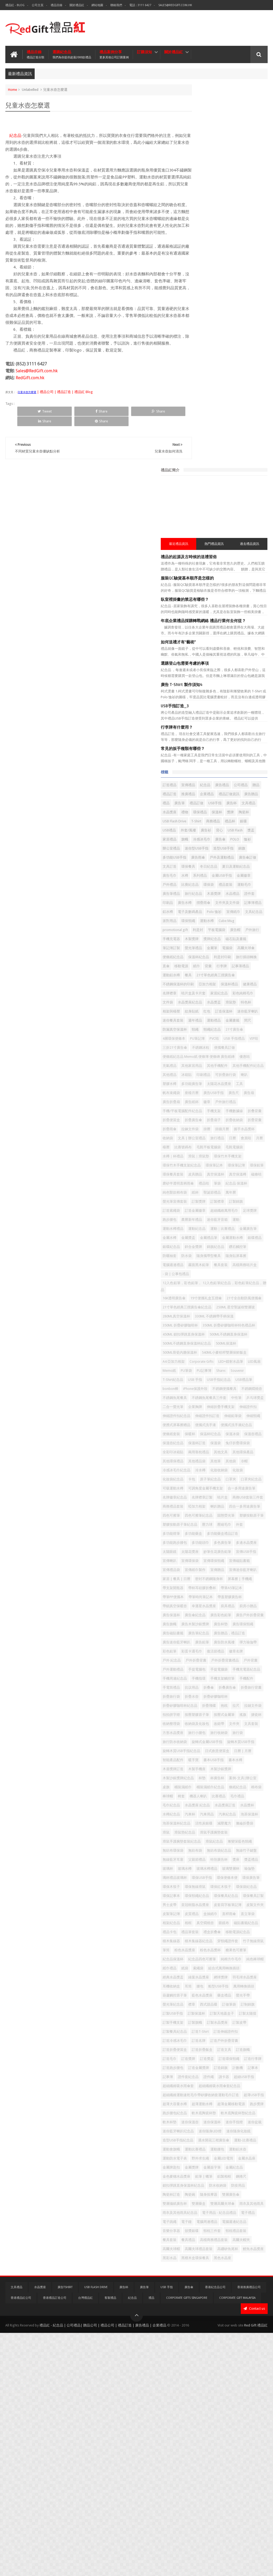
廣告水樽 (213, 571)
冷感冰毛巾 (199, 489)
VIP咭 (235, 761)
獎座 (194, 1917)
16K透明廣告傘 (202, 1102)
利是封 (247, 607)
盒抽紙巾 (198, 1998)
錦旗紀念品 (243, 1041)
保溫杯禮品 (199, 688)
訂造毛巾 (198, 2197)
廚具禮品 (256, 1564)
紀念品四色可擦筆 (205, 2062)
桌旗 (226, 1808)
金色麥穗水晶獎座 (227, 2376)
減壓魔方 (252, 1862)
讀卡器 (252, 2225)
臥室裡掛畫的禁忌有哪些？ (213, 216)
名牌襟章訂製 (201, 1410)
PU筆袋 (214, 1220)
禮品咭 (196, 960)
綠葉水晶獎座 (201, 2089)
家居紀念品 (228, 697)
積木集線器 (228, 2025)
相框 (194, 2007)
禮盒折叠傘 (240, 2016)
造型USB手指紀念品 (206, 2330)
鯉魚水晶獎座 (201, 2493)
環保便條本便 (201, 1944)
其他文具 (223, 1346)
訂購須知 (144, 51)
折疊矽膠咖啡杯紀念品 (208, 1699)
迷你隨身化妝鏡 (231, 2321)
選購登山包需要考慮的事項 (213, 285)
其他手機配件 (201, 797)
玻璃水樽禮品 (201, 1926)
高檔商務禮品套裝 (205, 2475)
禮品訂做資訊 (220, 426)
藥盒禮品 (223, 2116)
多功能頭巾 (228, 1473)
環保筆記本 (199, 933)
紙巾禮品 (220, 2071)
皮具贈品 (223, 942)
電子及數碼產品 (203, 589)
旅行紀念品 (199, 562)
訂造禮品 (198, 408)
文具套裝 (228, 1736)
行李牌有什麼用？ (205, 349)
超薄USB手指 (201, 2267)
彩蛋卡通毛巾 (220, 1627)
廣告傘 (218, 489)
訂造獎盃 (235, 2197)
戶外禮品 (216, 543)
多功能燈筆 (245, 1455)
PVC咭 (195, 761)
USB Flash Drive (245, 453)
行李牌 (219, 661)
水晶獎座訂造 (201, 1844)
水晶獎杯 (223, 1844)
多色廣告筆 (250, 1473)
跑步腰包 (249, 996)
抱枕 (252, 1699)
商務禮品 (213, 462)
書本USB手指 (216, 1781)
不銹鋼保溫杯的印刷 (206, 679)
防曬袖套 (220, 1050)
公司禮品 (198, 417)
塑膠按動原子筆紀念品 (237, 1446)
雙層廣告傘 (199, 2412)
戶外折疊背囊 (242, 1636)
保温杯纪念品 (201, 1319)
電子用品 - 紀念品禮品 (208, 2439)
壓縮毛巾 (213, 1455)
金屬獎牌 (220, 2367)
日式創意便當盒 (203, 1772)
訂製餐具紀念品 (203, 2161)
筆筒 (219, 2044)
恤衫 (245, 489)
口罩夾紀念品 (242, 1383)
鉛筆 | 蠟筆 (254, 2376)
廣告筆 (196, 435)
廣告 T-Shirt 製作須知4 (210, 307)
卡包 (257, 1373)
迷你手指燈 (243, 2303)
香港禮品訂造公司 (54, 2541)
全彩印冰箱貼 (230, 1337)
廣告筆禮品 (237, 552)
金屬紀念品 (199, 2376)
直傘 (242, 652)
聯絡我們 (116, 5)
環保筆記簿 (221, 933)
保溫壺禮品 (243, 1319)
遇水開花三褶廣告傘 (242, 2330)
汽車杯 (196, 1853)
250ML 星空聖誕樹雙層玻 (210, 1129)
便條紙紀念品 (223, 643)
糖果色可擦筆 (226, 2053)
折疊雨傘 (216, 878)
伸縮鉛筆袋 (228, 1292)
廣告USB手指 (220, 833)
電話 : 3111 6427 (140, 5)
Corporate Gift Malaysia (237, 2541)
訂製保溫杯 (243, 2134)
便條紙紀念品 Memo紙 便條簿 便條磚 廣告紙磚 (227, 779)
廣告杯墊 (230, 1591)
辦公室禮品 (199, 498)
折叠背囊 (220, 860)
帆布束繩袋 (240, 824)
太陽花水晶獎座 (203, 824)
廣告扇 (255, 833)
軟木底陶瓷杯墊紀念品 (208, 2294)
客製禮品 (110, 2541)
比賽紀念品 (237, 543)
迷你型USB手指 (225, 498)
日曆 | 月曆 (228, 1772)
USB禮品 (197, 471)
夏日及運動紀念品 (245, 525)
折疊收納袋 (240, 869)
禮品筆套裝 (218, 2016)
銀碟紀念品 (199, 1041)
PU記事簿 (232, 1220)
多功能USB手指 (214, 507)
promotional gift (224, 607)
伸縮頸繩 (249, 1292)
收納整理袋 (214, 1727)
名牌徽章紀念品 (235, 1401)
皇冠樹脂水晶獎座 (205, 1980)
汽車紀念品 (233, 1853)
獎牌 (209, 453)
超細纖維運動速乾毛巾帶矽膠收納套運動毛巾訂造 (227, 2255)
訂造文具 (223, 2188)
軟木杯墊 (237, 2294)
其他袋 (259, 1355)
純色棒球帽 (199, 2071)
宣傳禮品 (216, 408)
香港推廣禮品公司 (249, 2530)
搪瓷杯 (196, 1727)
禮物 (231, 444)
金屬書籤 (235, 734)
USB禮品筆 (227, 1238)
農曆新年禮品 (201, 1005)
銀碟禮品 (245, 1032)
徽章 (235, 842)
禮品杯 (229, 462)
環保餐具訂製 (230, 1971)
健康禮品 (220, 688)
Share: (249, 1220)
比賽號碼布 (223, 906)
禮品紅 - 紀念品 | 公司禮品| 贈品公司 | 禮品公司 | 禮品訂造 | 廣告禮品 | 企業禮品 (102, 2568)
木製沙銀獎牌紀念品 (206, 1799)
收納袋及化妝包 (240, 1727)
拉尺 (194, 1708)
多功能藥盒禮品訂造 (228, 1464)
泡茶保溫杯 (255, 1853)
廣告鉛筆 (198, 1618)
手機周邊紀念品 (203, 1663)
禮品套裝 (198, 552)
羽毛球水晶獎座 (247, 2089)
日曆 (245, 897)
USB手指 (231, 435)
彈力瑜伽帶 (243, 1618)
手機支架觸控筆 (251, 1663)
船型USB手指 (246, 2098)
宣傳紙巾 (246, 589)
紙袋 (235, 2071)
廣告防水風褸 (220, 1618)
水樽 (213, 534)
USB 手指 (241, 1229)
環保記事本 (199, 1962)
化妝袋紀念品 (238, 1373)
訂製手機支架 (252, 2143)
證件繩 (237, 2225)
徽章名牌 (198, 1636)
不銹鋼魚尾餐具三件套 (208, 1265)
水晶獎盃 (242, 706)
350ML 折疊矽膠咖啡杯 (208, 1147)
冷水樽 (240, 1364)
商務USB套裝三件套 (247, 1410)
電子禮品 (237, 2439)
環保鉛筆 (242, 933)
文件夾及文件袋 (203, 580)
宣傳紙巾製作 (223, 1509)
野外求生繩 (199, 2357)
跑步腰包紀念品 (203, 2285)
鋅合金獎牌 (221, 1041)
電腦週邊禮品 (201, 1069)
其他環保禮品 (201, 1355)
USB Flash (198, 480)
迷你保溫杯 (221, 2303)
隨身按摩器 (255, 2403)
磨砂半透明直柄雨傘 (243, 951)
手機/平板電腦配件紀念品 (210, 851)
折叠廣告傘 (199, 1681)
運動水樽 (257, 598)
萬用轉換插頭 (201, 2107)
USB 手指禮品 (215, 761)
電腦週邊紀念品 (244, 2448)
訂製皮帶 (242, 2152)
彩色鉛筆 (198, 1627)
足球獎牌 (230, 996)
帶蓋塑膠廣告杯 (232, 1555)
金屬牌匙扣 (199, 2367)
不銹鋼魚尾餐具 (228, 1256)
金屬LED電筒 (222, 2357)
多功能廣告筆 (231, 815)
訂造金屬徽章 (242, 987)
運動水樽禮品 (201, 1014)
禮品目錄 (56, 5)
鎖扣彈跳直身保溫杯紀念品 (211, 2394)
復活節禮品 (243, 1627)
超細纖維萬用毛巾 (205, 996)
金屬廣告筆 (199, 1023)
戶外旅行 (235, 616)
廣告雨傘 (238, 507)
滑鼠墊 (259, 706)
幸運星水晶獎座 (232, 1564)
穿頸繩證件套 (233, 2034)
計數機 (240, 2216)
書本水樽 (238, 1781)
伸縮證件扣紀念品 (227, 1283)
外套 (228, 1455)
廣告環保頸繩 (252, 1591)
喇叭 (194, 815)
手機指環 (227, 1663)
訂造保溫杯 (199, 724)
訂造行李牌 (225, 2206)
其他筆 (244, 1355)
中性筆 (235, 1265)
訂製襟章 (245, 978)
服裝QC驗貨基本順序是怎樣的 (215, 194)
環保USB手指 (230, 1935)
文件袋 (196, 706)
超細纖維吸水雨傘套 (231, 2234)
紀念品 (15, 134)
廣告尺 (240, 833)
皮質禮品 (242, 1989)
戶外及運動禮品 (203, 516)
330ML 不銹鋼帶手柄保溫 (210, 1138)
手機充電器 (255, 616)
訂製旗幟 (198, 2152)
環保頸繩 (239, 598)
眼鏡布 (230, 2007)
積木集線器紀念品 (205, 2034)
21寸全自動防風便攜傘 (208, 1111)
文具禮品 (198, 444)
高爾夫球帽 (254, 2475)
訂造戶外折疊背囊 (205, 2179)
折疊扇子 (220, 869)
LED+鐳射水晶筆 (232, 1211)
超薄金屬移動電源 (230, 2276)
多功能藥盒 (199, 1464)
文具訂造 (249, 516)
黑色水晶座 (199, 2502)
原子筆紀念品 (201, 1383)
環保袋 (255, 543)
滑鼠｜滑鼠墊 (249, 915)
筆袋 (209, 960)
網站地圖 (97, 5)
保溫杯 (196, 453)
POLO (232, 489)
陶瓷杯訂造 (218, 2403)
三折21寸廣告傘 (203, 770)
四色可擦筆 (235, 1428)
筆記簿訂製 (199, 634)
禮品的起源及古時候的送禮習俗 (217, 173)
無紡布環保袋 (252, 1890)
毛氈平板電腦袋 (248, 906)
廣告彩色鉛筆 (201, 1582)
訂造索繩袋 (218, 987)
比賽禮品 (247, 1826)
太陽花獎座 (243, 1482)
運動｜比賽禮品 (251, 1014)
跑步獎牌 (256, 2276)
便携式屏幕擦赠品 (205, 1301)
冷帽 (194, 1364)
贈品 (213, 417)
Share (65, 424)
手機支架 (242, 851)
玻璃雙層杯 (225, 1926)
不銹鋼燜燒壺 (201, 1256)
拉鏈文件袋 (211, 1708)
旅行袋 (240, 1745)
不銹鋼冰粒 (229, 770)
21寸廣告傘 (199, 752)
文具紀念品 (199, 598)
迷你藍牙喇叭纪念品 (225, 2312)
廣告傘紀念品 (245, 1573)
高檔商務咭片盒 (203, 1078)
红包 (250, 715)
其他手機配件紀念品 (232, 797)
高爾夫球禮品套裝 (205, 2484)
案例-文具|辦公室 (204, 1808)
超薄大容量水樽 (228, 2267)
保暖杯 (254, 1310)
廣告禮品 (250, 408)
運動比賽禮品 (250, 2339)
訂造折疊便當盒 (235, 2179)
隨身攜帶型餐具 (203, 1060)
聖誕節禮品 (240, 969)
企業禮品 (198, 426)
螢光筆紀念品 (201, 2125)
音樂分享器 (199, 2457)
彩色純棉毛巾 (252, 697)
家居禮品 (229, 480)
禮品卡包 (198, 2016)
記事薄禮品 (238, 661)
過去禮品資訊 (254, 160)
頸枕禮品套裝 (201, 2466)
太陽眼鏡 (223, 1482)
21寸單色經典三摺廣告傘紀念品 (215, 1120)
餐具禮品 (242, 2466)
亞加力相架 (235, 679)
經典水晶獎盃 (237, 2080)
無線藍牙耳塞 (201, 1908)
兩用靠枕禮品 (201, 1346)
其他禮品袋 (225, 1355)
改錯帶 (196, 1736)
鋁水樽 (247, 580)
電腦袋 (255, 634)
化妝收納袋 (199, 1373)
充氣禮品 (213, 788)
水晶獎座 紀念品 (244, 1835)
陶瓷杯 (223, 453)
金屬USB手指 (250, 534)
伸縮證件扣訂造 (203, 1292)
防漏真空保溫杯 (203, 743)
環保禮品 (247, 444)
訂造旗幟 (242, 2188)
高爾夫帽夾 (232, 2475)
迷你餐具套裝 (249, 724)
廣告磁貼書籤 (201, 1600)
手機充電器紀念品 (249, 1654)
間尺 (250, 734)
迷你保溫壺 (199, 2303)
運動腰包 (198, 2348)
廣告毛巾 (198, 534)
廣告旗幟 (256, 1582)
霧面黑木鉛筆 (226, 1069)
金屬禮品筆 (199, 1032)
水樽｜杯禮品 (223, 915)
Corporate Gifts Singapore (186, 2541)
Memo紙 (197, 1220)
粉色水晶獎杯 (201, 2053)
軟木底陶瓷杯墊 (232, 2285)
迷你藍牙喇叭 (223, 724)
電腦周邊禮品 (216, 2448)
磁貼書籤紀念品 (252, 2007)
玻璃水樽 (243, 1917)
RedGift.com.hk (30, 390)
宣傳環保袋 (199, 1500)
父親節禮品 (225, 1908)
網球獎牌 (223, 2089)
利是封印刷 (199, 652)
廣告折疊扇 (199, 842)
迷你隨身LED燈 (202, 2321)
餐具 (216, 670)
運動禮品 (216, 734)
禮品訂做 (213, 435)
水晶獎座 (216, 444)
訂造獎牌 (216, 2197)
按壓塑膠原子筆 (203, 1718)
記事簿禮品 (228, 580)
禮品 (257, 426)
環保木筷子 (247, 1944)
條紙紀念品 (232, 1817)
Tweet (32, 424)
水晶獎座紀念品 (218, 706)
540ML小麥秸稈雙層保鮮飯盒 (213, 1201)
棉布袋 (251, 1817)
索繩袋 (248, 2071)
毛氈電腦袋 (199, 915)
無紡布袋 (198, 1899)
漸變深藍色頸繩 (225, 1890)
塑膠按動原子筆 (203, 1446)
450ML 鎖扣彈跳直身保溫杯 (212, 1165)
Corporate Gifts (203, 1211)
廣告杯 (248, 435)
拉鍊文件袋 (237, 878)
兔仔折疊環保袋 (203, 1337)
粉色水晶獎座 (238, 2044)
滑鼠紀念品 (199, 1890)
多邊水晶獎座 (201, 1482)
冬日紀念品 (218, 525)
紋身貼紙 (235, 715)
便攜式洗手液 (233, 1301)
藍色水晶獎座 (201, 2116)
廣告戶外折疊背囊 (230, 1582)
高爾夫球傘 (199, 643)
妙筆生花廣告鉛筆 (205, 1491)
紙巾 (194, 661)
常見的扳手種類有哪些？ (211, 371)
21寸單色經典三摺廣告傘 (244, 670)
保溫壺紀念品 (201, 1328)
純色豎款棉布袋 (203, 969)
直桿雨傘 (216, 1998)
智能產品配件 (252, 1772)
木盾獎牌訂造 (201, 1790)
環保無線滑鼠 (201, 1953)
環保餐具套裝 (201, 942)
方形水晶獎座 (250, 1736)
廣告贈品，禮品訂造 (206, 1609)
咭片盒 (221, 1410)
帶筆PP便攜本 (227, 1546)
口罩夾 (221, 1383)
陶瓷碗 (237, 2403)
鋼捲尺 (215, 2385)
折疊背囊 (198, 878)
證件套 (255, 562)
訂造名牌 (256, 2170)
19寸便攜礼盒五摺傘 (234, 1102)
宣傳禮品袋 (199, 1509)
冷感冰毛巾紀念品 (216, 1364)
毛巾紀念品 (218, 1835)
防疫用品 (198, 2403)
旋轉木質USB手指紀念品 (241, 1763)
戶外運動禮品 (252, 1645)
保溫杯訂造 (225, 1328)
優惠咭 (196, 788)
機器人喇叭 (226, 1826)
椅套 (209, 1826)
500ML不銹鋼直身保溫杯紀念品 (215, 1183)
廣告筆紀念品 (226, 1600)
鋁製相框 (198, 2385)
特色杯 (196, 715)
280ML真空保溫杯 (248, 1129)
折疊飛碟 (237, 1699)
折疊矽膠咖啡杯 (222, 1690)
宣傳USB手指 (233, 1491)
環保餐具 (198, 525)
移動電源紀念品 (203, 2025)
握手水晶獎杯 (220, 887)
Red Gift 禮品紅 (256, 2568)
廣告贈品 (242, 426)
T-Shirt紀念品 (219, 1229)
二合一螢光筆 (201, 1274)
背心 (247, 471)
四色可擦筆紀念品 (205, 1437)
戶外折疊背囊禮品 (205, 1645)
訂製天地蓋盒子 (203, 2143)
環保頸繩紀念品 (225, 1962)
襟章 (219, 2125)
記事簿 (196, 2225)
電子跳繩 (255, 2439)
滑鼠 (216, 1871)
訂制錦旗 (198, 2134)
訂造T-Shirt (228, 2161)
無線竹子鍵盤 (249, 1899)
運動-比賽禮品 (202, 2339)
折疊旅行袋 (247, 1681)
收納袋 (240, 887)
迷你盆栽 (198, 2312)
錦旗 (194, 507)
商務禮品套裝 (201, 1419)
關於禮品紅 (77, 5)
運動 (245, 1005)
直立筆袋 (235, 1998)
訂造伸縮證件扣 (203, 2170)
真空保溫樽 (199, 951)
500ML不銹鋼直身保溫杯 (210, 1174)
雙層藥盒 (249, 2412)
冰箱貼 (215, 806)
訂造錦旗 (223, 2216)
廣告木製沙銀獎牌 (205, 1591)
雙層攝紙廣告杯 (225, 2412)
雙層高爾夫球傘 (203, 2421)
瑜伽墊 (244, 1926)
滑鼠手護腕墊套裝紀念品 (242, 1881)
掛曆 (253, 878)
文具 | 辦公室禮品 (205, 897)
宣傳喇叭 (255, 1491)
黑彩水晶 (223, 2493)
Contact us (254, 2552)
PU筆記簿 (248, 752)
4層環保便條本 (224, 752)
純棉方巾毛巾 (233, 2062)
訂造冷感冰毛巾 (232, 2170)
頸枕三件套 (240, 2457)
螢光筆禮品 (221, 634)
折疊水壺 (198, 1690)
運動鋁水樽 (199, 670)
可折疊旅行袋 (253, 806)
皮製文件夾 (199, 1989)
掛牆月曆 (198, 887)
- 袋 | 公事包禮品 (233, 1078)
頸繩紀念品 (240, 743)
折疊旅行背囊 (223, 1681)
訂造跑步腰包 (249, 2206)
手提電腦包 (199, 1654)
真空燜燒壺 (211, 2007)
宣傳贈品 (245, 1509)
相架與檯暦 (214, 715)
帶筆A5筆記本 (201, 1546)
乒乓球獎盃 (254, 1265)
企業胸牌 (223, 1274)
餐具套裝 (223, 2466)
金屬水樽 (220, 1023)
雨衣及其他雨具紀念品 (208, 2430)
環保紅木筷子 (226, 1953)
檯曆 (206, 906)
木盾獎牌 (220, 562)
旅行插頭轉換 (223, 652)
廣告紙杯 (220, 842)
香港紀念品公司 (215, 2530)
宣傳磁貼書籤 (249, 1500)
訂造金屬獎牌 (201, 2216)
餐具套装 (249, 1069)
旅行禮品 (230, 897)
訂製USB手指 (220, 2134)
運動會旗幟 (226, 2339)
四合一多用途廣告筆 (206, 1428)
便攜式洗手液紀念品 (206, 1310)
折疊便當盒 (240, 860)
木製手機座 (225, 1790)
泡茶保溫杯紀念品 (205, 1862)
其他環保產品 (245, 1346)
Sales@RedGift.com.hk (175, 5)
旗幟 (244, 480)
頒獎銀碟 (220, 2457)
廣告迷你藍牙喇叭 (241, 1609)
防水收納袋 (246, 2394)
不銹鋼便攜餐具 (232, 1247)
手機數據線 (199, 860)
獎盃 (214, 480)
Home (12, 89)
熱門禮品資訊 (228, 160)
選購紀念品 (72, 53)
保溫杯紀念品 (249, 643)
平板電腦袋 (199, 616)
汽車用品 (213, 1853)
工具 (223, 824)
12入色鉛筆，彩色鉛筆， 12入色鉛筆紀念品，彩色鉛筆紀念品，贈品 (227, 1090)
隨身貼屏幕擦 (230, 1060)
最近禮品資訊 (202, 160)
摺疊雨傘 (232, 571)
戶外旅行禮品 (253, 842)
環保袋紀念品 (252, 1953)
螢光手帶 (242, 2116)
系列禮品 (228, 534)
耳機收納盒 (199, 2098)
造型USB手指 (252, 498)
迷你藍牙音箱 (226, 1005)
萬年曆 (259, 969)
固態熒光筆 (232, 1437)
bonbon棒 (249, 1238)
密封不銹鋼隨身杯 (205, 1527)
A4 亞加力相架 (251, 1201)
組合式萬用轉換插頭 (206, 2080)
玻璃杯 (226, 1917)
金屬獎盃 (239, 1023)
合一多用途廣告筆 (205, 1401)
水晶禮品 (239, 562)
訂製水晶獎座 (220, 2152)
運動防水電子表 (244, 2348)
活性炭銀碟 (232, 1862)
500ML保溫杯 (201, 1192)
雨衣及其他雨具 (232, 2421)
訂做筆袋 (257, 2125)
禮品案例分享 (114, 53)
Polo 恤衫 (227, 589)
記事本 (255, 2216)
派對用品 (220, 598)
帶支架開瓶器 (201, 1536)
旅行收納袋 (221, 1745)
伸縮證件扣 (199, 1283)
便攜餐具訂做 (252, 770)
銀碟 (243, 462)
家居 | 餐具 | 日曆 (237, 1518)
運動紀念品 (225, 1014)
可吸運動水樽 (201, 1392)
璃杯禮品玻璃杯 (203, 1935)
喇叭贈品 (245, 1419)
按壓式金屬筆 (230, 1718)
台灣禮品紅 (85, 2541)
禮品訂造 (228, 417)
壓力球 (196, 1455)
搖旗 (249, 1718)
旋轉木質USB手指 (204, 1763)
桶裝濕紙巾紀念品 (205, 1817)
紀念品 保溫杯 (228, 960)
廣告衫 (234, 471)
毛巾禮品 (198, 1835)
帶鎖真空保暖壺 (203, 1564)
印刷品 (196, 571)
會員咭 (259, 897)
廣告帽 (218, 616)
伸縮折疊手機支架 (249, 1274)
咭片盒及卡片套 (203, 697)
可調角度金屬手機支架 (233, 1392)
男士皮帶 (252, 1971)
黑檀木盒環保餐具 (249, 2493)
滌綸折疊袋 (199, 1871)
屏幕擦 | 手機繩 (235, 1527)
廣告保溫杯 (221, 1573)
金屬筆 (240, 634)
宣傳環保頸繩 (223, 1500)
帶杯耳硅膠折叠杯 (230, 1536)
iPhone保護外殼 (203, 1247)
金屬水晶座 (246, 2357)
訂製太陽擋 (228, 2143)
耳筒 (216, 2098)
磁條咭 (218, 951)
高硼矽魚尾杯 (233, 2484)
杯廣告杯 (245, 1799)
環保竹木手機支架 (205, 924)
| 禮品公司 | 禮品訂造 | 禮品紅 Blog (64, 405)
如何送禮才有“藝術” (206, 264)
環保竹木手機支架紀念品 (242, 924)
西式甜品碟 (237, 2125)
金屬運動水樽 (223, 1032)
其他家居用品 (235, 788)
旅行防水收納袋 (203, 1754)
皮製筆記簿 (221, 1989)
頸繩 (223, 743)
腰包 (228, 2098)
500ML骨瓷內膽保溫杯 (233, 1192)
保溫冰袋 (223, 1319)
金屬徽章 (198, 543)
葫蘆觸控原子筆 (228, 2107)
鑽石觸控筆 (199, 1050)
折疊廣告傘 (199, 869)
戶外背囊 (230, 1645)
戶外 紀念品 (219, 1636)
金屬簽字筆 (240, 2367)
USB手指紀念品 (203, 1238)
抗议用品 (239, 1672)
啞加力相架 (225, 1419)
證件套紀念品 (216, 2225)
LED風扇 (255, 1211)
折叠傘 (255, 1672)
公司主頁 (37, 5)
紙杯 (223, 969)
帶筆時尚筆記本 (203, 1555)
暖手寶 (196, 1781)
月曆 (194, 906)
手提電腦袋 (221, 1654)
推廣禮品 (247, 417)
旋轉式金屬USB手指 (235, 1754)
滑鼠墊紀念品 (235, 1871)
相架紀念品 (255, 1998)
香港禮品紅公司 (21, 2541)
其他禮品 (198, 806)
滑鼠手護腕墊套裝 (205, 1881)
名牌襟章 (239, 688)
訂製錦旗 (198, 987)
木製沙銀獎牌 (249, 1790)
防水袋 (237, 1050)
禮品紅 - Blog (15, 5)
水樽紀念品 (243, 1844)
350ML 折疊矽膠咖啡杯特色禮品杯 (217, 1156)
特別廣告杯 (247, 1908)
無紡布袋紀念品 (222, 1899)
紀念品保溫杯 (252, 2053)
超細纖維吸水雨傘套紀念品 (211, 2243)
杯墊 (230, 1799)
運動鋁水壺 (218, 2348)
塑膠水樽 (209, 815)
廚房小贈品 (199, 1573)
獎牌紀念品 (218, 625)
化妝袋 (218, 1373)
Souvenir (197, 1229)
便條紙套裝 (235, 1310)
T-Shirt (196, 462)
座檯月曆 (198, 833)
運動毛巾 (216, 552)
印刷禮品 (232, 806)
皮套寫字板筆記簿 (237, 1980)
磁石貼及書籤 (242, 625)
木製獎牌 (198, 625)
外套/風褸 (216, 471)
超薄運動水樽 (201, 2276)
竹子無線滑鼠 (201, 2044)
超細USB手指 (201, 2234)
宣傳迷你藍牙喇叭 (205, 1518)
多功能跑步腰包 (203, 1473)
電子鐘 (196, 2448)
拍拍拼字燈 (233, 1708)
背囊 (206, 661)
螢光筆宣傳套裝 (203, 978)
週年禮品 (198, 734)
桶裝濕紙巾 (243, 1808)
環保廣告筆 (225, 1944)
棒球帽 (196, 1826)
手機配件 (198, 1672)
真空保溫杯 (243, 942)
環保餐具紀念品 (203, 1971)
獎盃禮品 (209, 1917)
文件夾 (211, 1736)
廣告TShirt (65, 2530)
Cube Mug (199, 607)
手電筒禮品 (218, 1672)
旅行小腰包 (199, 1745)
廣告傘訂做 (228, 516)
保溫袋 (244, 1328)
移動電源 (257, 652)
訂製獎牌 (227, 978)
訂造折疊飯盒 (201, 2188)
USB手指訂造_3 (203, 328)
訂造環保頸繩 (201, 2206)
